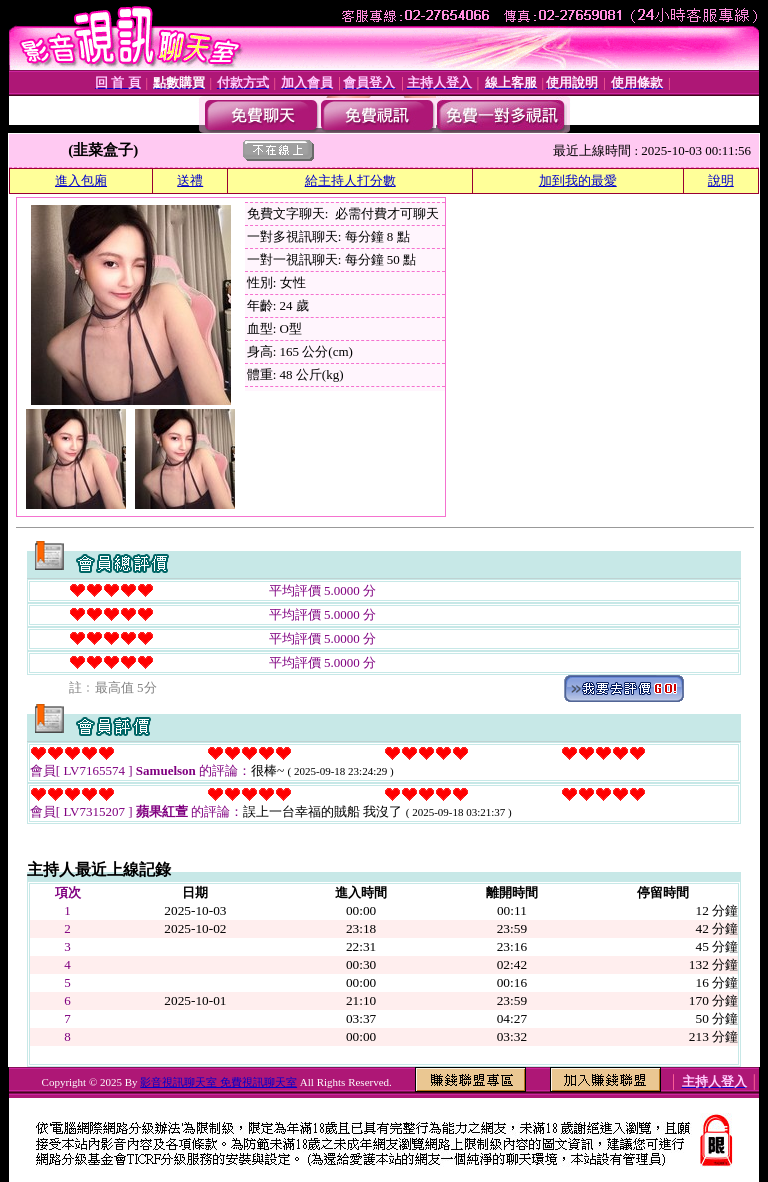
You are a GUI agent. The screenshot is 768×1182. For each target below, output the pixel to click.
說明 (721, 180)
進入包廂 (81, 180)
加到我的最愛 (578, 180)
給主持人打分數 (350, 180)
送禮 (190, 180)
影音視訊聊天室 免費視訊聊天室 (218, 1082)
